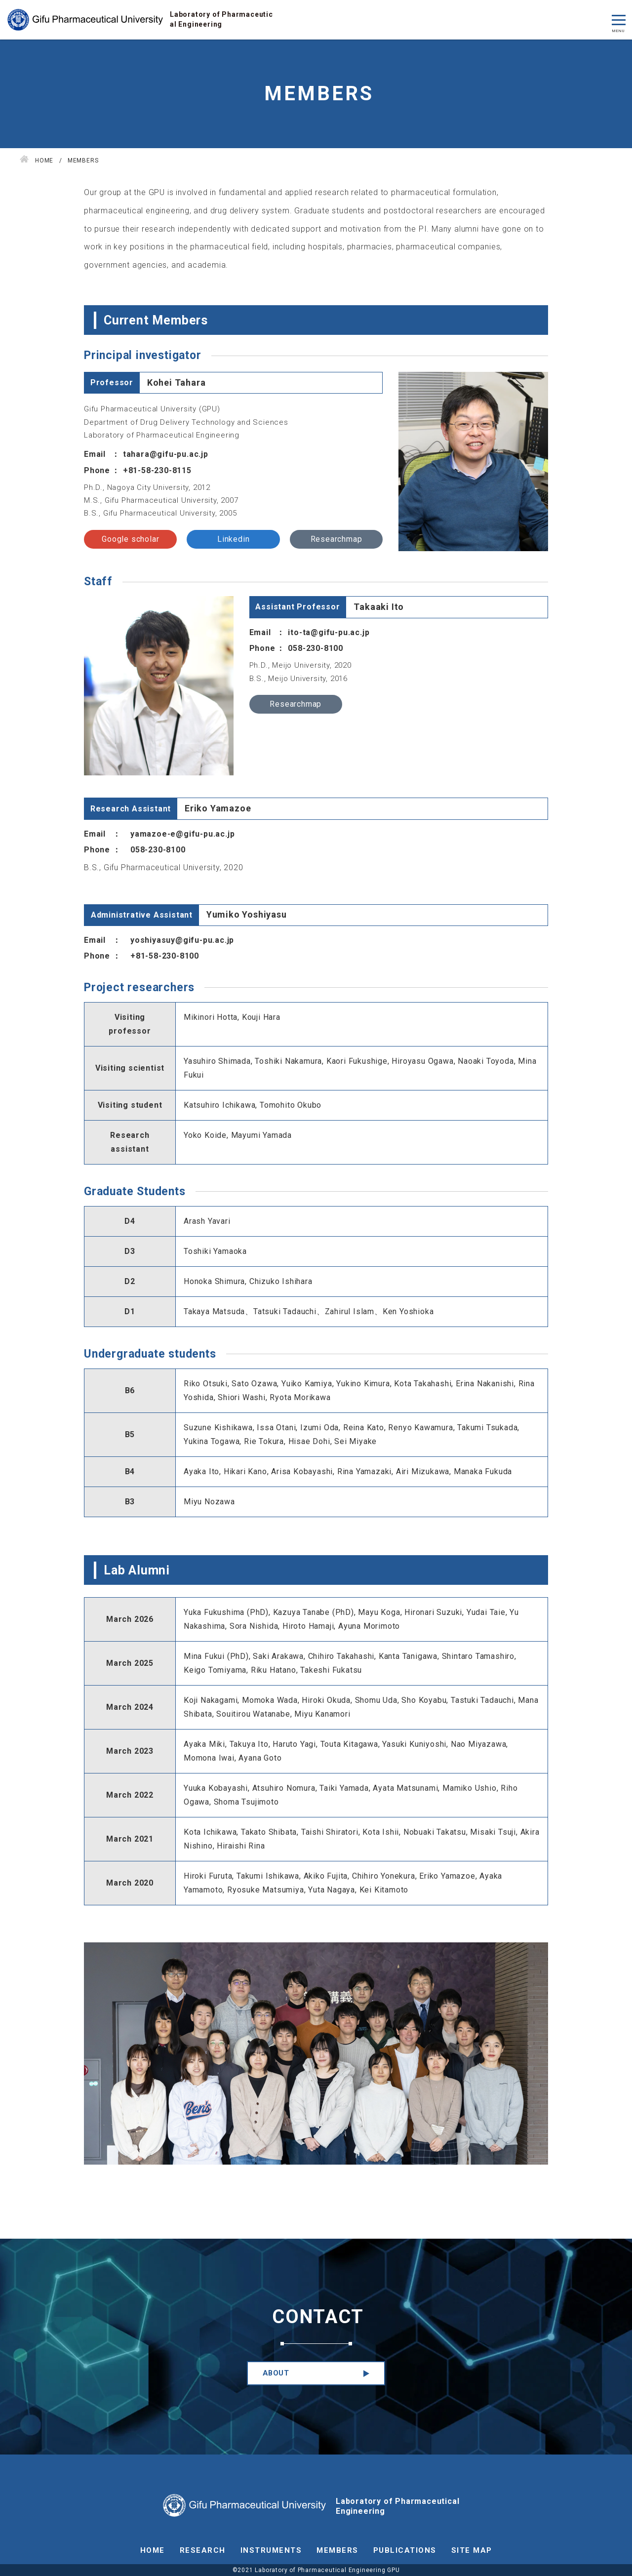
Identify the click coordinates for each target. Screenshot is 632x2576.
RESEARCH (203, 2550)
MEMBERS (337, 2550)
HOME (152, 2550)
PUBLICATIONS (404, 2550)
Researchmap (336, 539)
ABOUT (276, 2373)
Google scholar (130, 539)
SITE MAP (471, 2550)
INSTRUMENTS (271, 2550)
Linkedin (233, 539)
